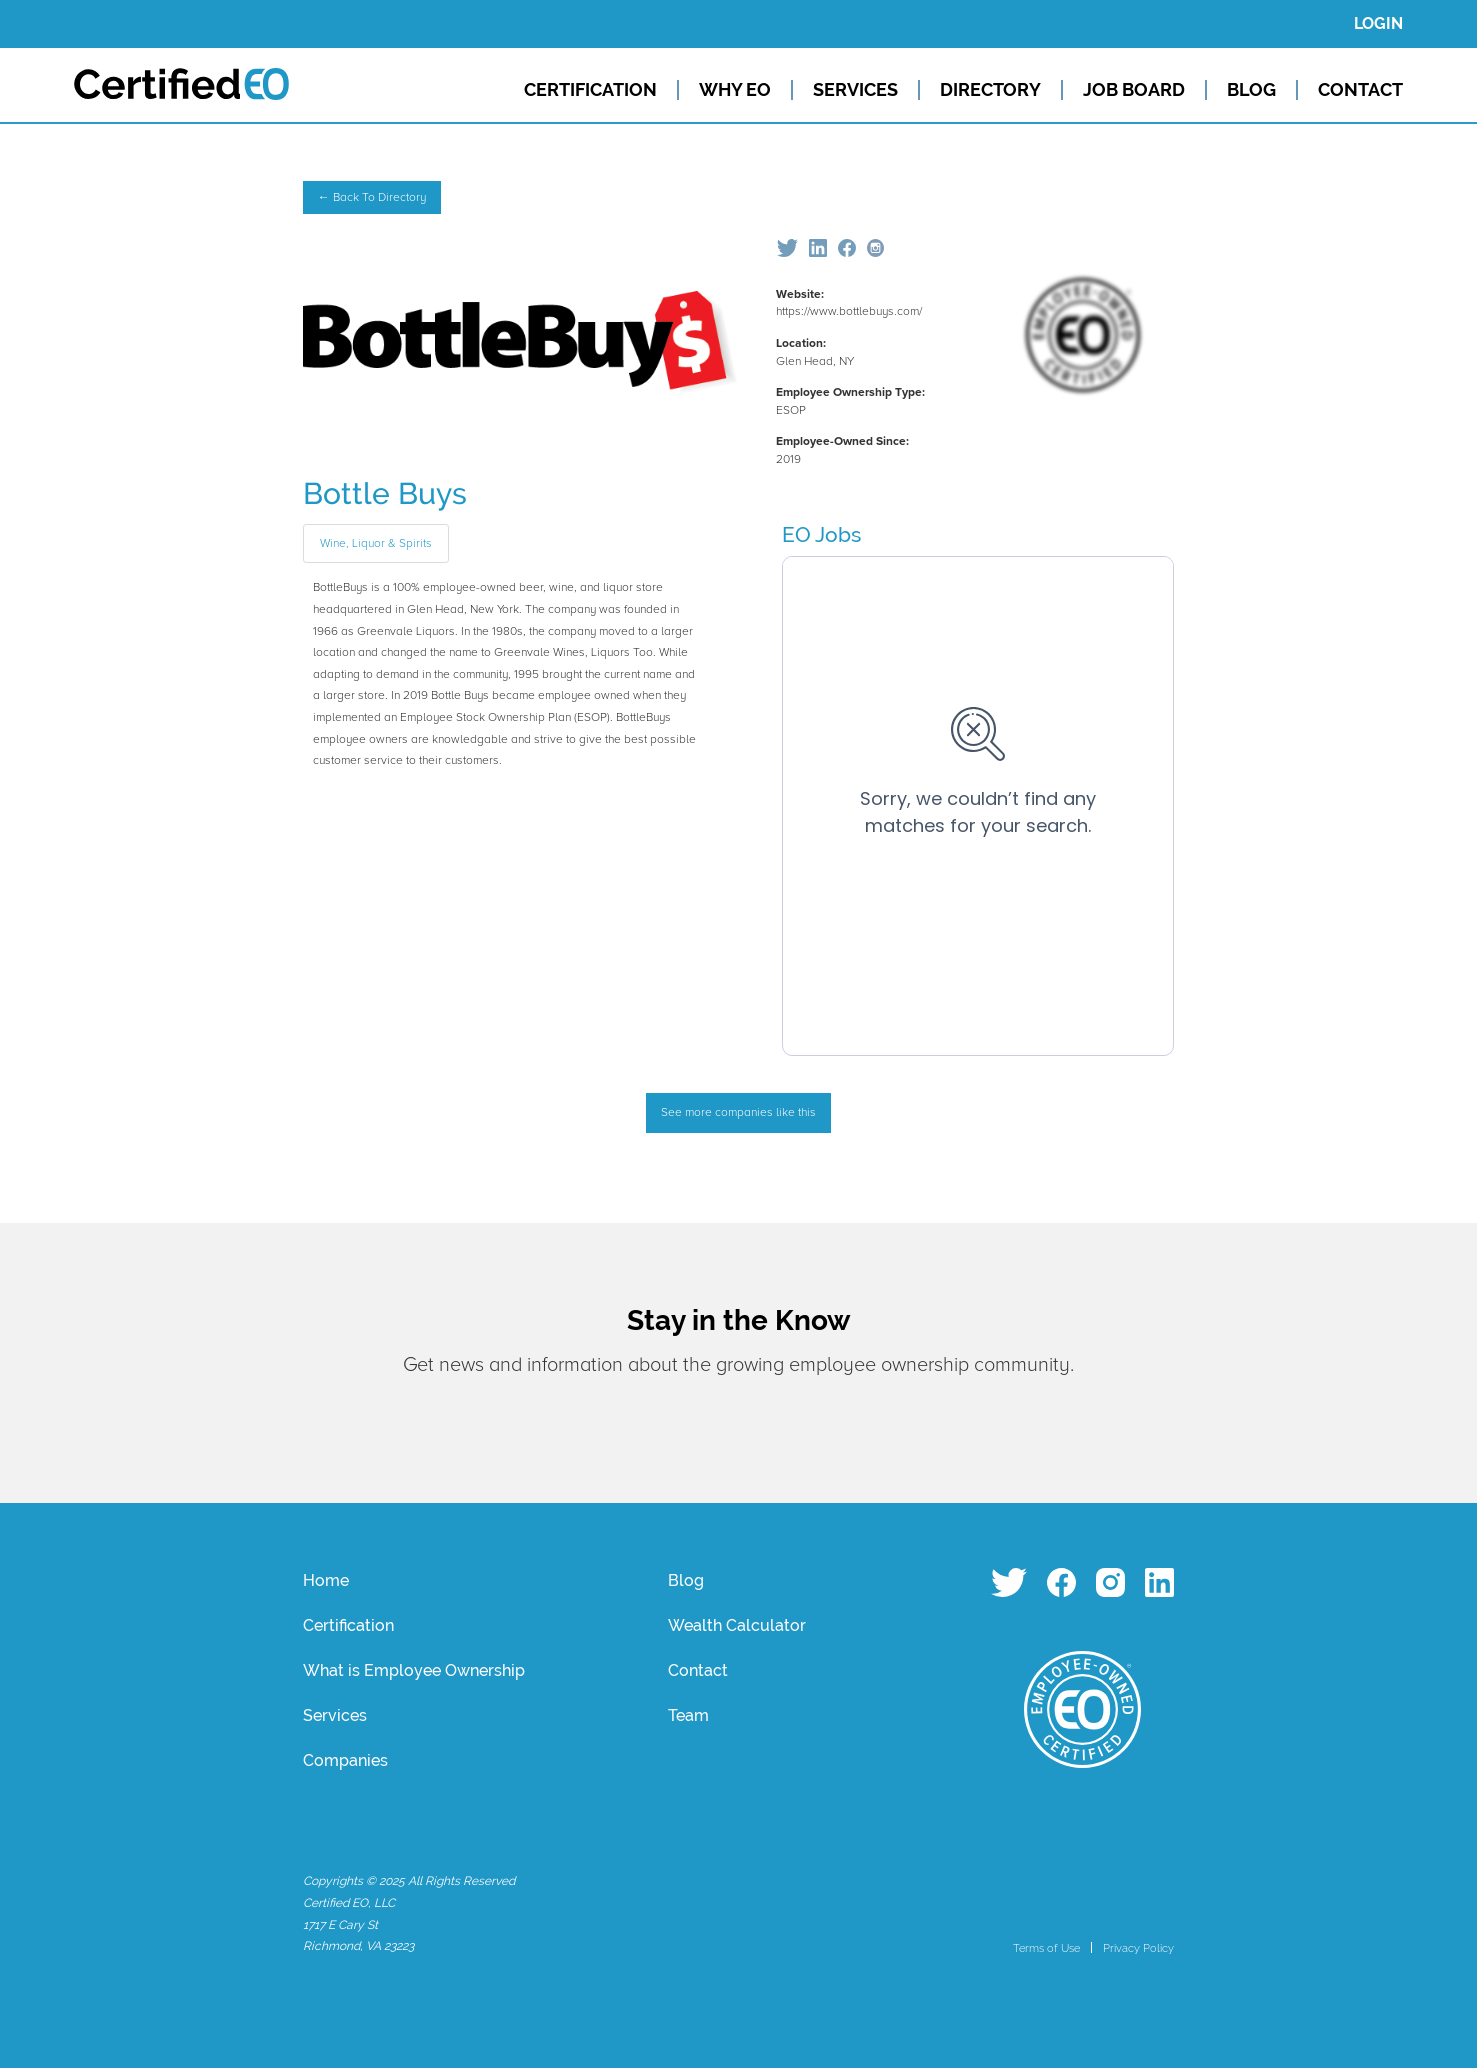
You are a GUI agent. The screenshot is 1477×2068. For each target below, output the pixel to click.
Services (335, 1715)
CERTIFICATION (590, 90)
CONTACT (1360, 90)
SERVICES (855, 90)
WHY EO (735, 90)
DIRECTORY (990, 90)
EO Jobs (821, 534)
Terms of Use (1046, 1948)
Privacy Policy (1138, 1948)
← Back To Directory (372, 197)
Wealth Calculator (737, 1625)
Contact (698, 1670)
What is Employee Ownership (414, 1670)
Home (326, 1580)
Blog (686, 1580)
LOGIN (1378, 23)
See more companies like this (738, 1112)
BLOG (1251, 90)
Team (688, 1715)
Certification (348, 1625)
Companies (345, 1760)
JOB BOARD (1134, 90)
